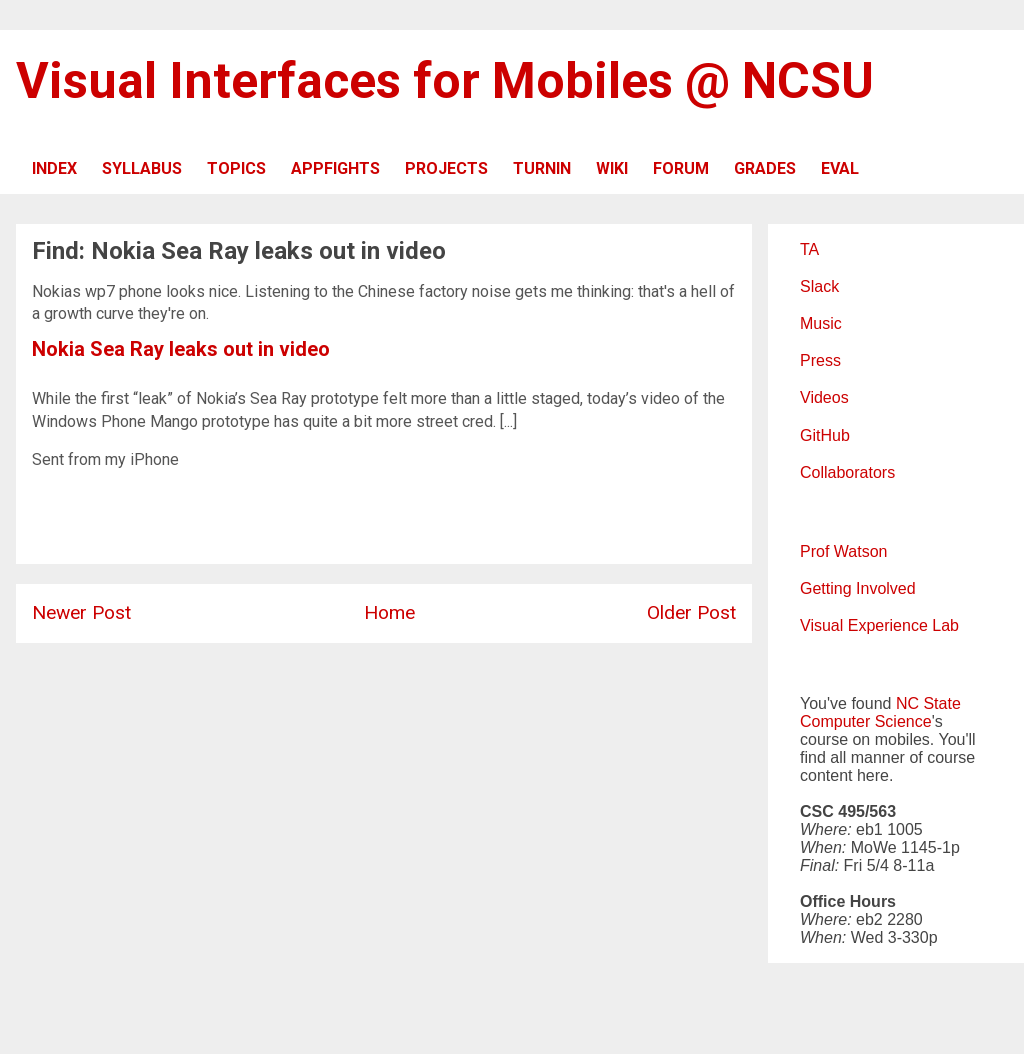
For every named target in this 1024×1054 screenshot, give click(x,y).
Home (389, 612)
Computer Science (866, 721)
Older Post (691, 612)
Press (820, 360)
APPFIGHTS (335, 168)
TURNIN (542, 168)
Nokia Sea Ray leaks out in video (181, 349)
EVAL (840, 168)
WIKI (612, 168)
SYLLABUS (142, 168)
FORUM (681, 168)
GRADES (765, 168)
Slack (819, 286)
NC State (928, 703)
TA (809, 249)
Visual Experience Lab (879, 625)
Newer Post (81, 612)
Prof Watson (843, 551)
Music (821, 323)
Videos (824, 397)
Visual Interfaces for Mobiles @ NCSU (445, 81)
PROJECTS (446, 168)
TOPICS (236, 168)
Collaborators (847, 472)
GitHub (825, 435)
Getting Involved (858, 588)
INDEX (54, 168)
